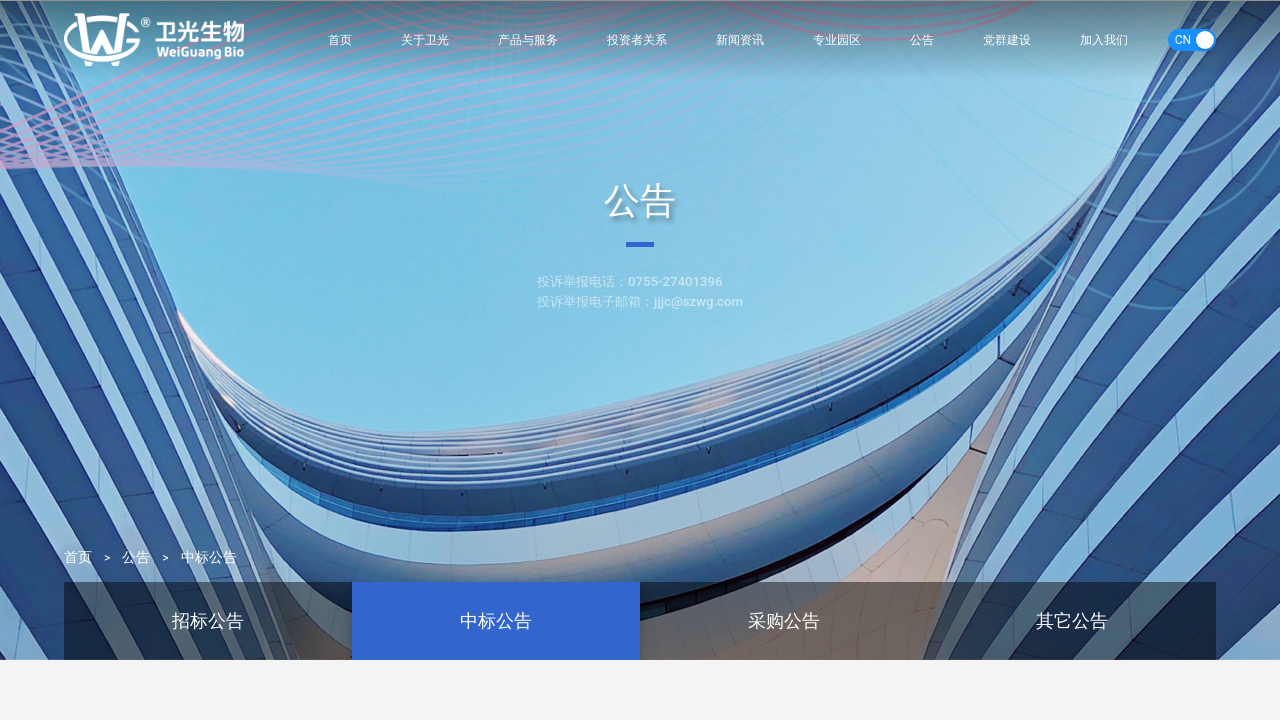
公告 (923, 39)
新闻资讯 (741, 39)
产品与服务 (527, 39)
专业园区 (838, 39)
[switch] (1192, 40)
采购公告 (784, 620)
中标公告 (209, 557)
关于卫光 (424, 39)
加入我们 (1104, 39)
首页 (340, 39)
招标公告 (208, 620)
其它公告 (1072, 620)
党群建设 (1007, 39)
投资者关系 (637, 39)
